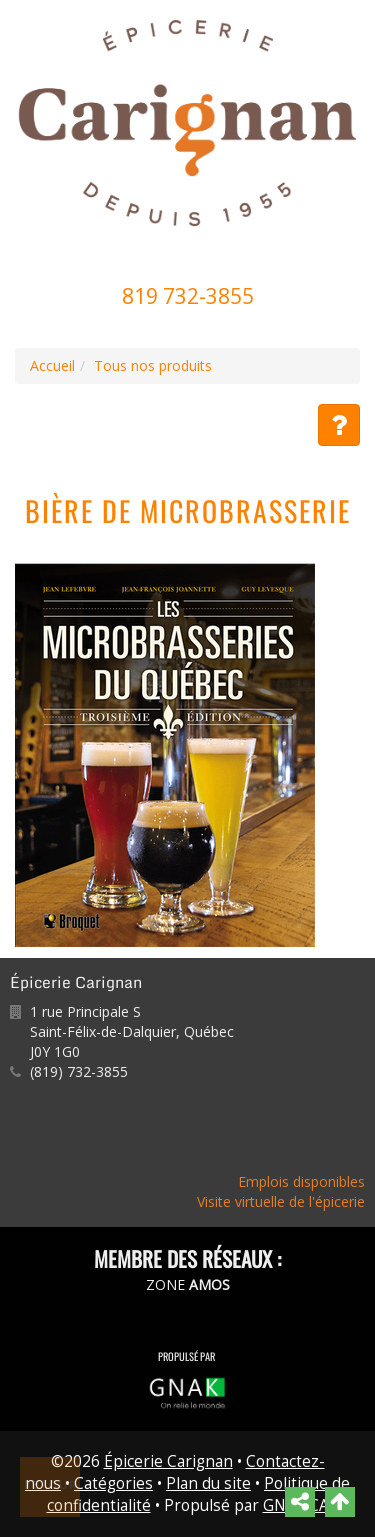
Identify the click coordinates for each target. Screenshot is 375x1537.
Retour (51, 1485)
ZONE (188, 1284)
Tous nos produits (153, 365)
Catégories (113, 1483)
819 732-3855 (188, 296)
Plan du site (208, 1483)
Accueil (52, 365)
